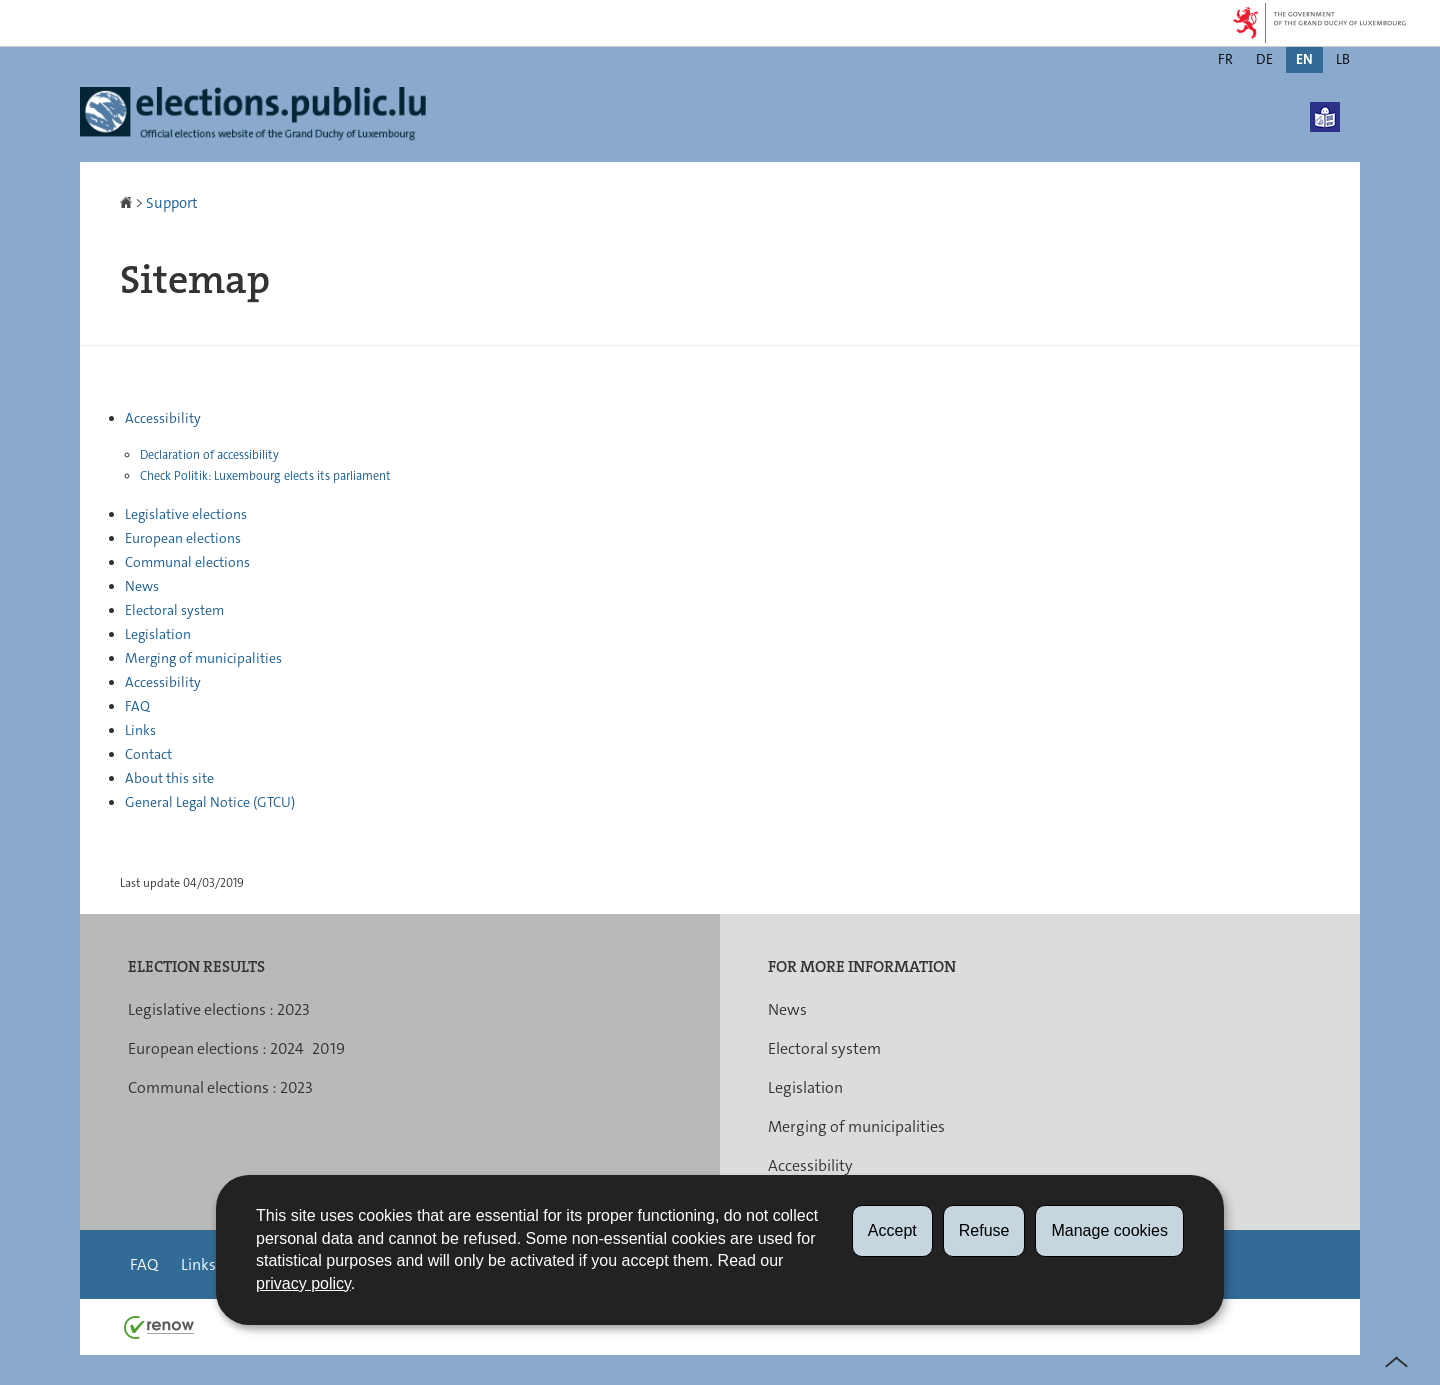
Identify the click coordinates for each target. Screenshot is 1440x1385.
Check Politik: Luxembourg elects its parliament (265, 476)
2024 (287, 1048)
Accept (892, 1230)
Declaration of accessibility (209, 455)
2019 (328, 1048)
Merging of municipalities (203, 658)
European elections (183, 538)
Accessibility (163, 418)
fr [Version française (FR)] (1225, 59)
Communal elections (187, 562)
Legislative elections (186, 514)
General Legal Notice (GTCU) (210, 802)
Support (172, 203)
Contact (148, 754)
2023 (293, 1009)
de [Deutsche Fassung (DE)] (1264, 59)
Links (140, 730)
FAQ (137, 706)
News (142, 586)
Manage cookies (1109, 1230)
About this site (169, 778)
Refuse (984, 1230)
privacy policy (303, 1283)
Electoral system (174, 610)
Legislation (158, 634)
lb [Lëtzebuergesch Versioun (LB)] (1343, 59)
